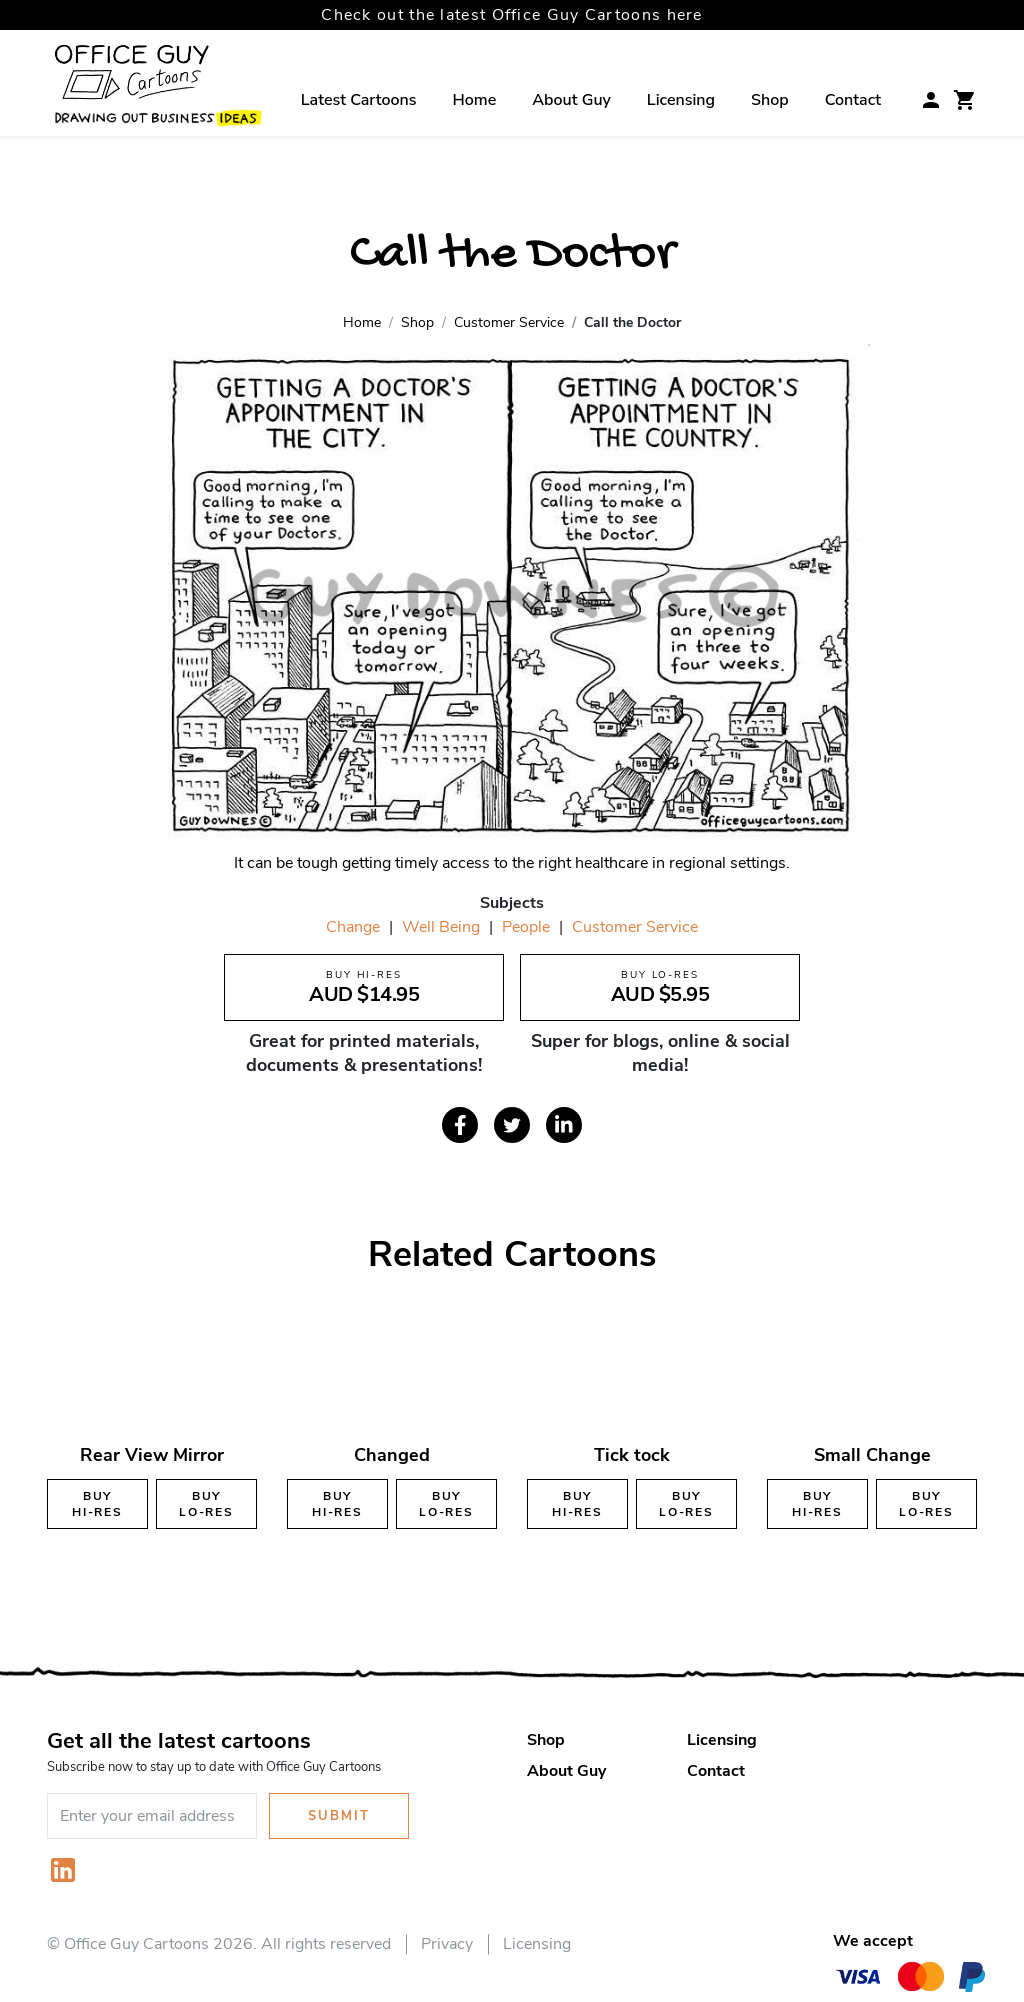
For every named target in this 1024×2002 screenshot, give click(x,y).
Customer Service (635, 927)
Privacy (447, 1944)
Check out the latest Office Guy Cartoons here (512, 15)
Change (353, 927)
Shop (770, 100)
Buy (97, 1504)
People (526, 927)
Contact (853, 100)
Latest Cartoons (359, 100)
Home (475, 100)
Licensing (681, 100)
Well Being (441, 927)
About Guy (571, 100)
